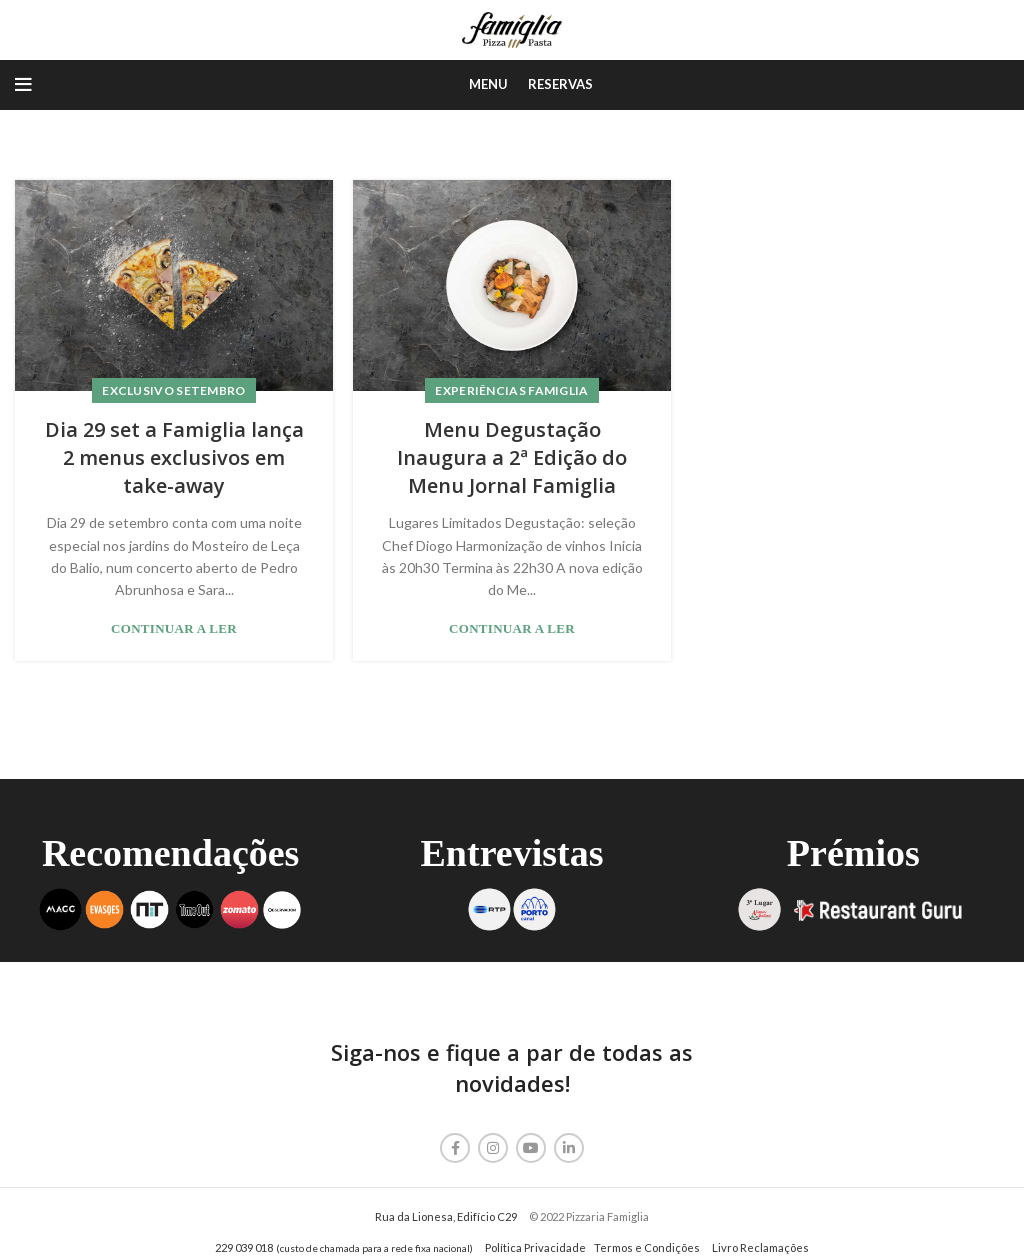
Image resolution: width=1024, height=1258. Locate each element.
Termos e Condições (647, 1247)
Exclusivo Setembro (173, 390)
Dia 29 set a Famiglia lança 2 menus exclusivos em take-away (174, 457)
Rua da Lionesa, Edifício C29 (446, 1216)
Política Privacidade (535, 1247)
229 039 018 (244, 1247)
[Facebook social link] (455, 1148)
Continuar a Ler (174, 628)
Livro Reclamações (760, 1247)
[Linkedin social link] (569, 1148)
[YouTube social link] (531, 1148)
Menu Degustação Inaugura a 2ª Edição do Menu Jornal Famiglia (512, 457)
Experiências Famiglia (511, 390)
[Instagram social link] (493, 1148)
